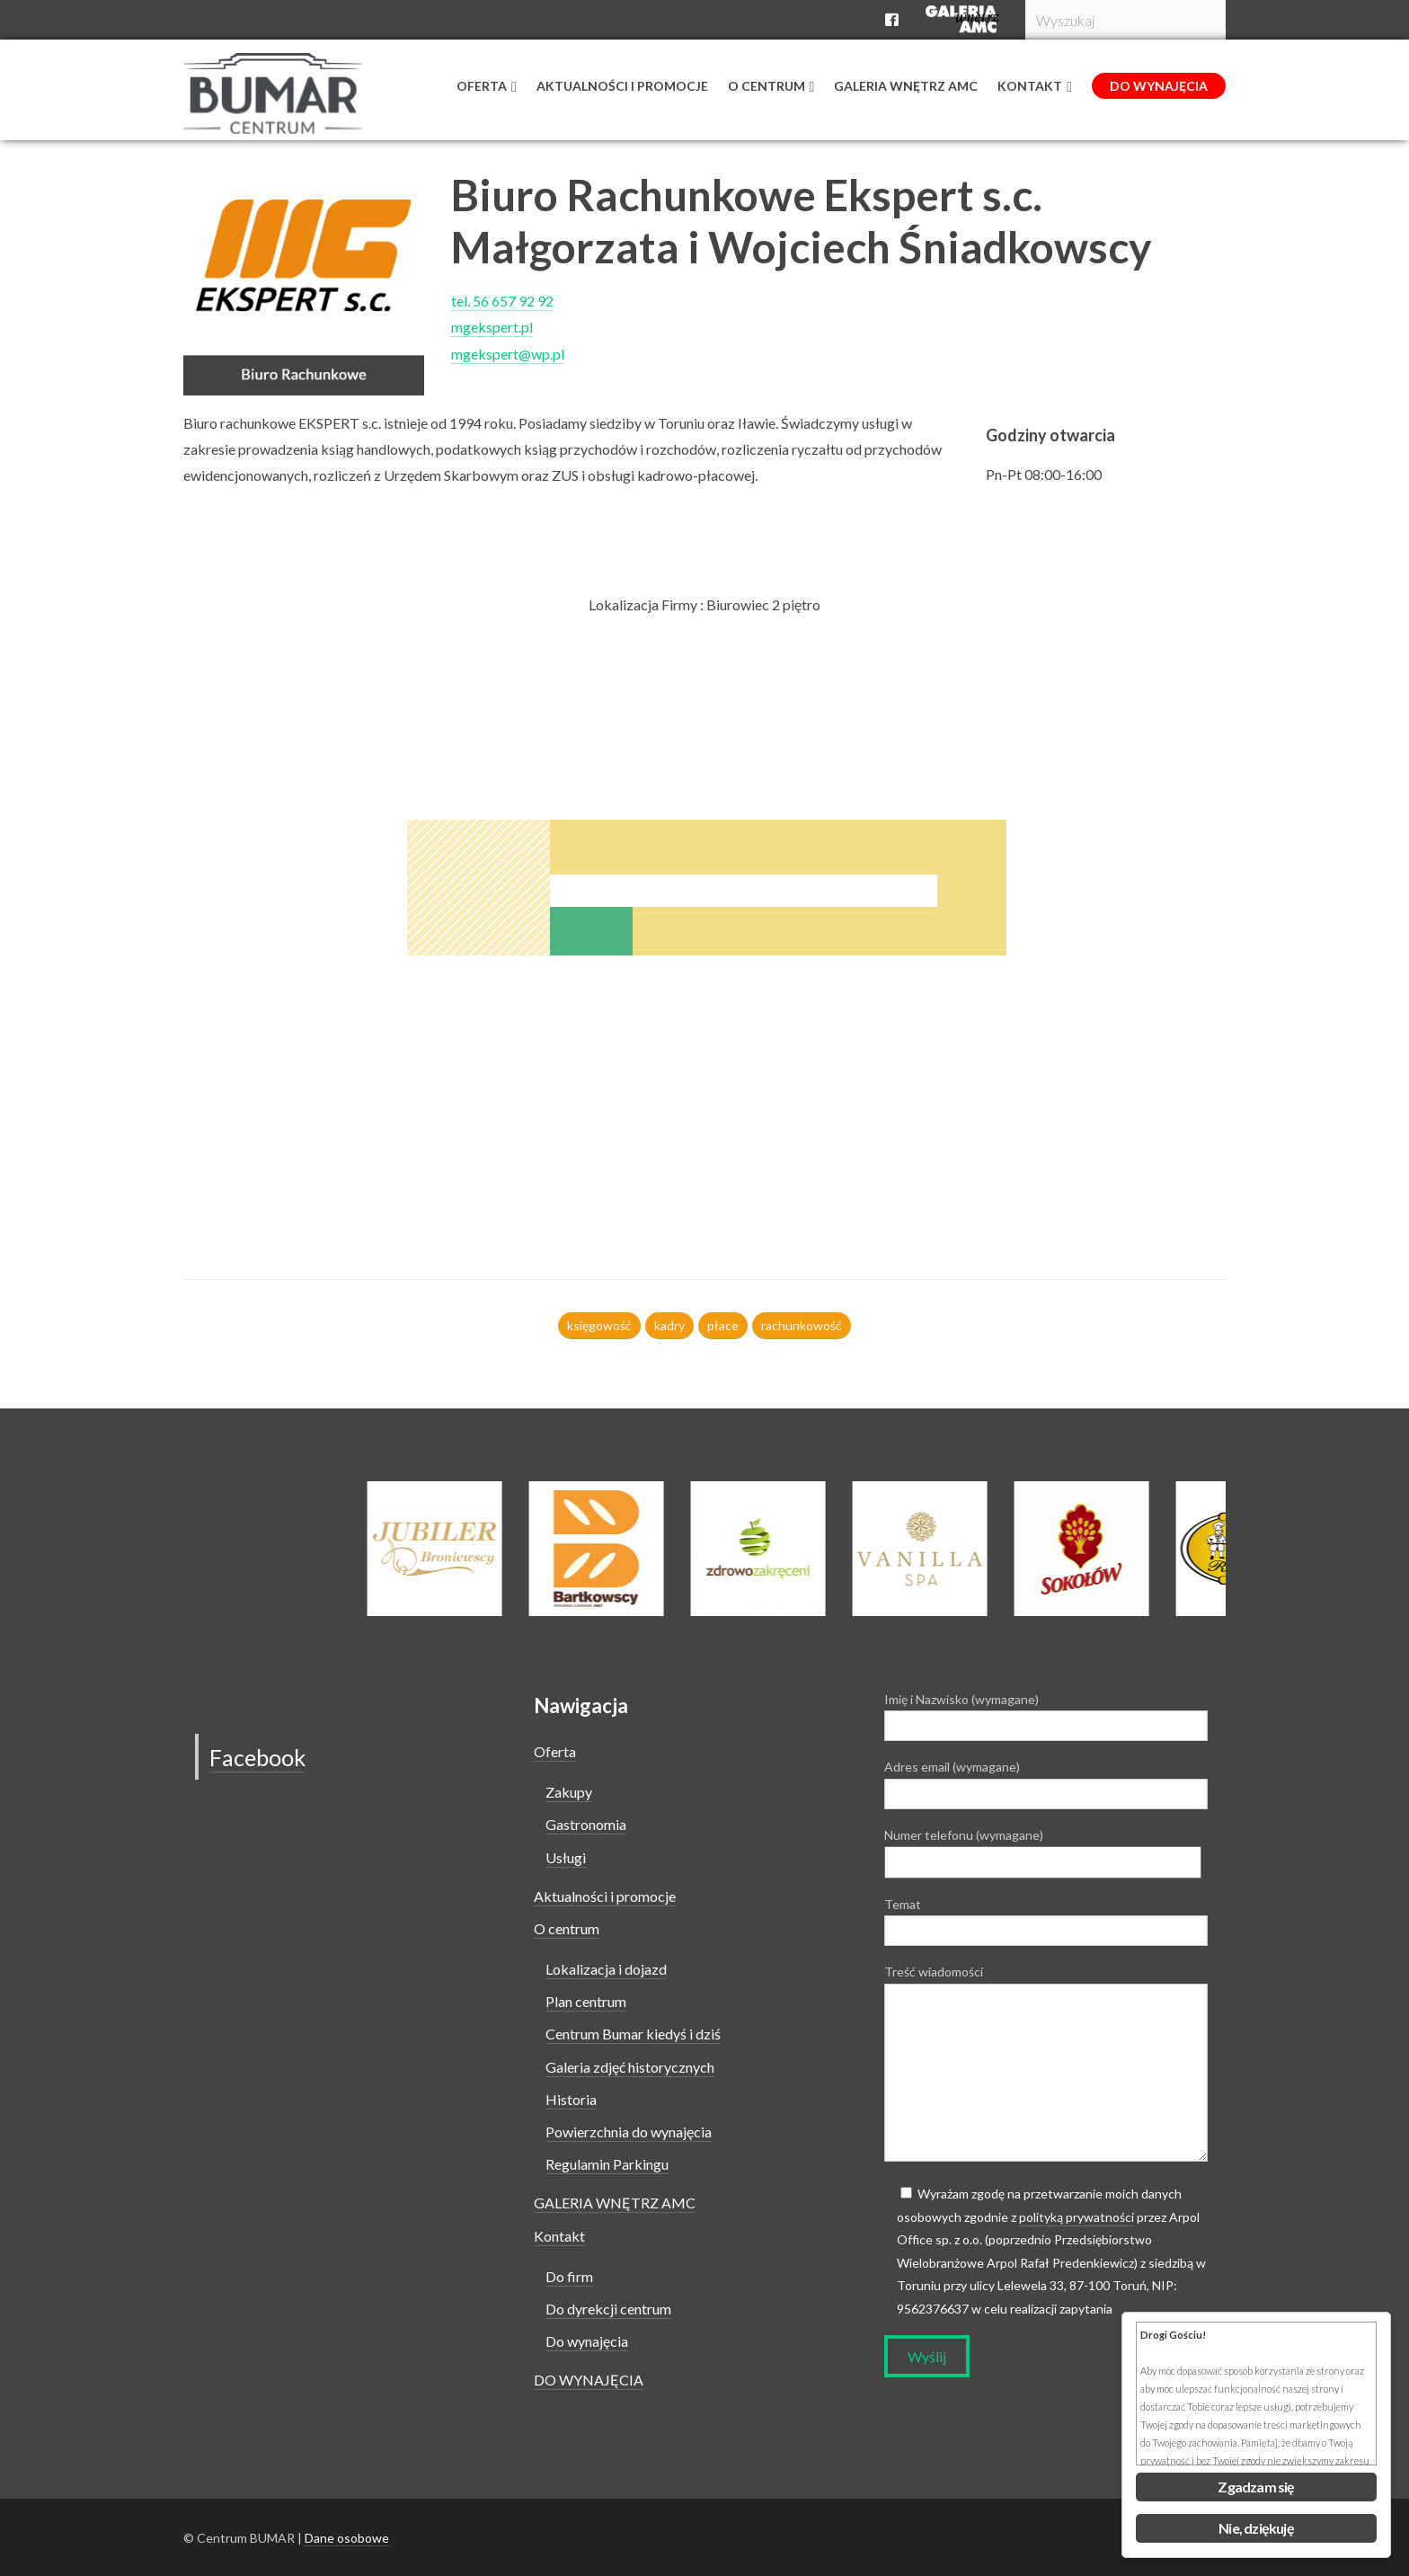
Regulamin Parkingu (607, 2163)
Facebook (263, 1756)
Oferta (555, 1751)
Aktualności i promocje (605, 1896)
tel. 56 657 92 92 (502, 300)
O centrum (566, 1928)
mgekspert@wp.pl (507, 353)
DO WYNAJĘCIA (588, 2379)
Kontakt (559, 2235)
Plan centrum (585, 2001)
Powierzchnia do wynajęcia (628, 2131)
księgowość (599, 1325)
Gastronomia (585, 1824)
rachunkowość (801, 1325)
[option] (776, 1548)
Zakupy (568, 1791)
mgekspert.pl (492, 326)
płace (723, 1325)
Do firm (569, 2276)
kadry (669, 1325)
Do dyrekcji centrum (608, 2308)
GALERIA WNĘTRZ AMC (615, 2202)
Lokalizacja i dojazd (606, 1968)
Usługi (565, 1857)
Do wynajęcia (586, 2340)
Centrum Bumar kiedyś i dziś (633, 2033)
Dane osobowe (347, 2537)
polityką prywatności (1076, 2217)
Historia (571, 2099)
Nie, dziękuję (1256, 2527)
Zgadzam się (1256, 2486)
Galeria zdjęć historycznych (629, 2066)
